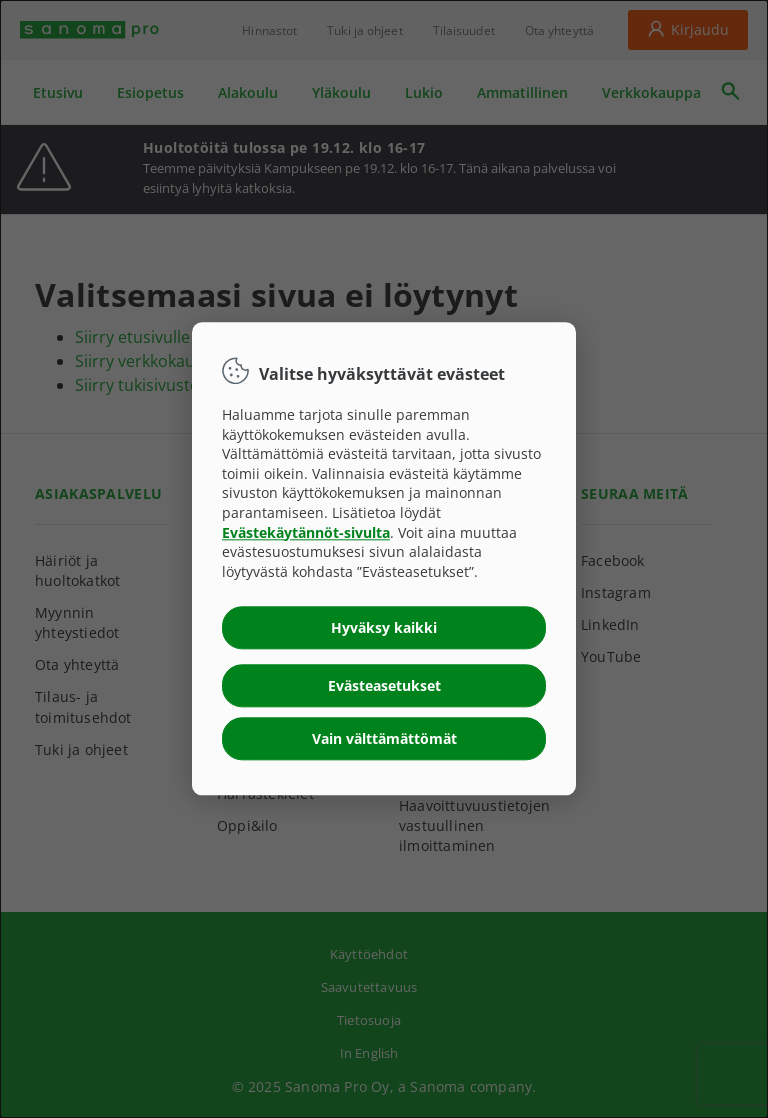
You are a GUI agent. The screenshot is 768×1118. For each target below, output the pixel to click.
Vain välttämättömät (384, 739)
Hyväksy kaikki (384, 628)
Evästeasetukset (384, 686)
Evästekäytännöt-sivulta (306, 532)
